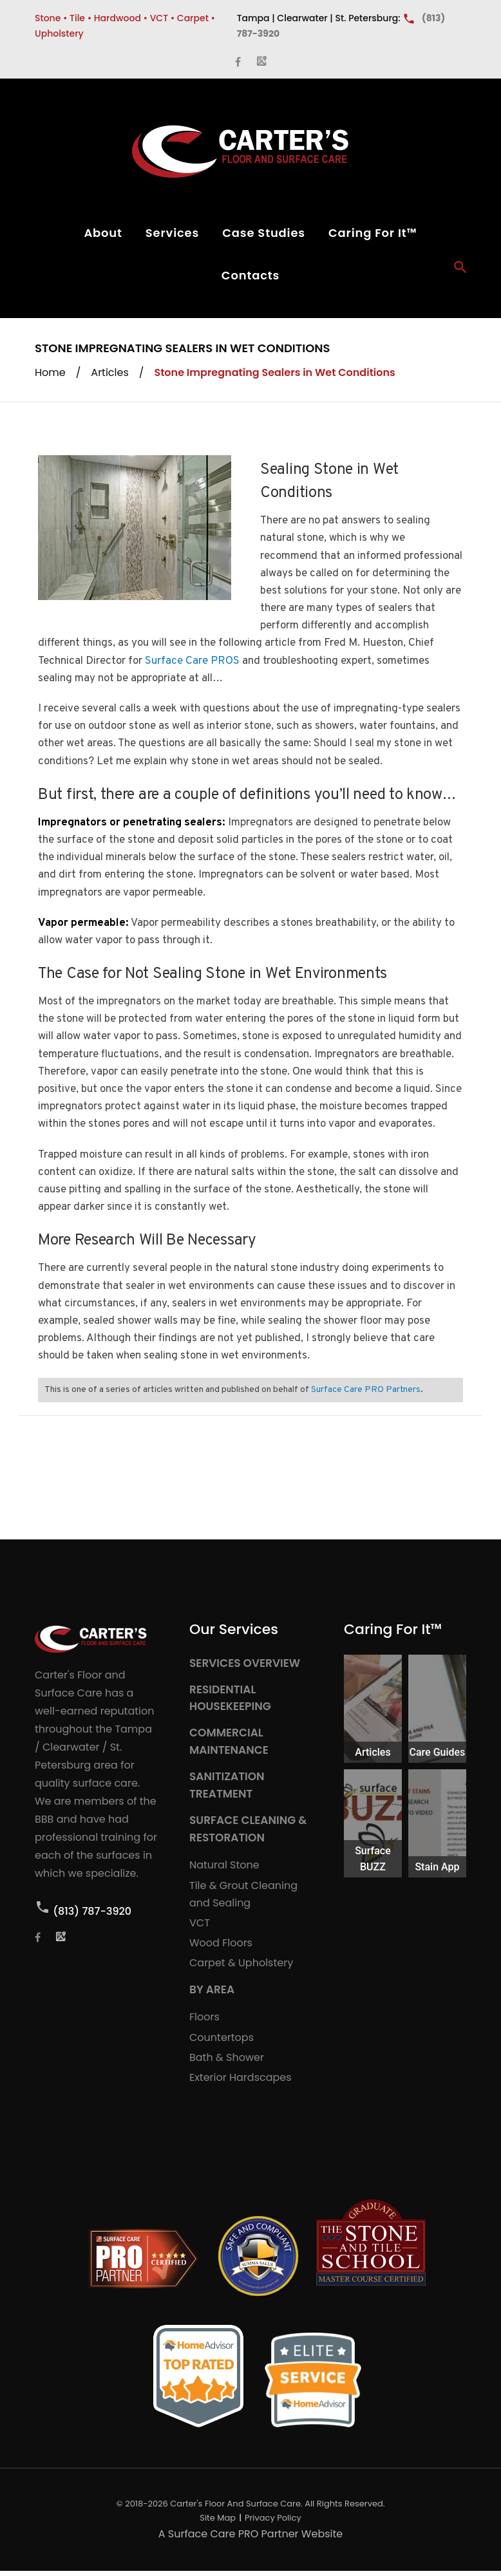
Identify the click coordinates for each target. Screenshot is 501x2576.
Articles (109, 372)
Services (172, 233)
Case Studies (263, 233)
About (103, 233)
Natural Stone (224, 1864)
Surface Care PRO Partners (366, 1389)
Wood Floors (220, 1942)
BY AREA (211, 1989)
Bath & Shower (226, 2057)
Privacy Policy (273, 2518)
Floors (204, 2016)
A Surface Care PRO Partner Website (250, 2533)
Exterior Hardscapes (240, 2077)
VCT (199, 1922)
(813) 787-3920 (92, 1911)
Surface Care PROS (192, 661)
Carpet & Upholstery (241, 1962)
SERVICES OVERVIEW (244, 1663)
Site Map (218, 2518)
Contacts (250, 275)
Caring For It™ (372, 233)
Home (50, 372)
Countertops (221, 2037)
